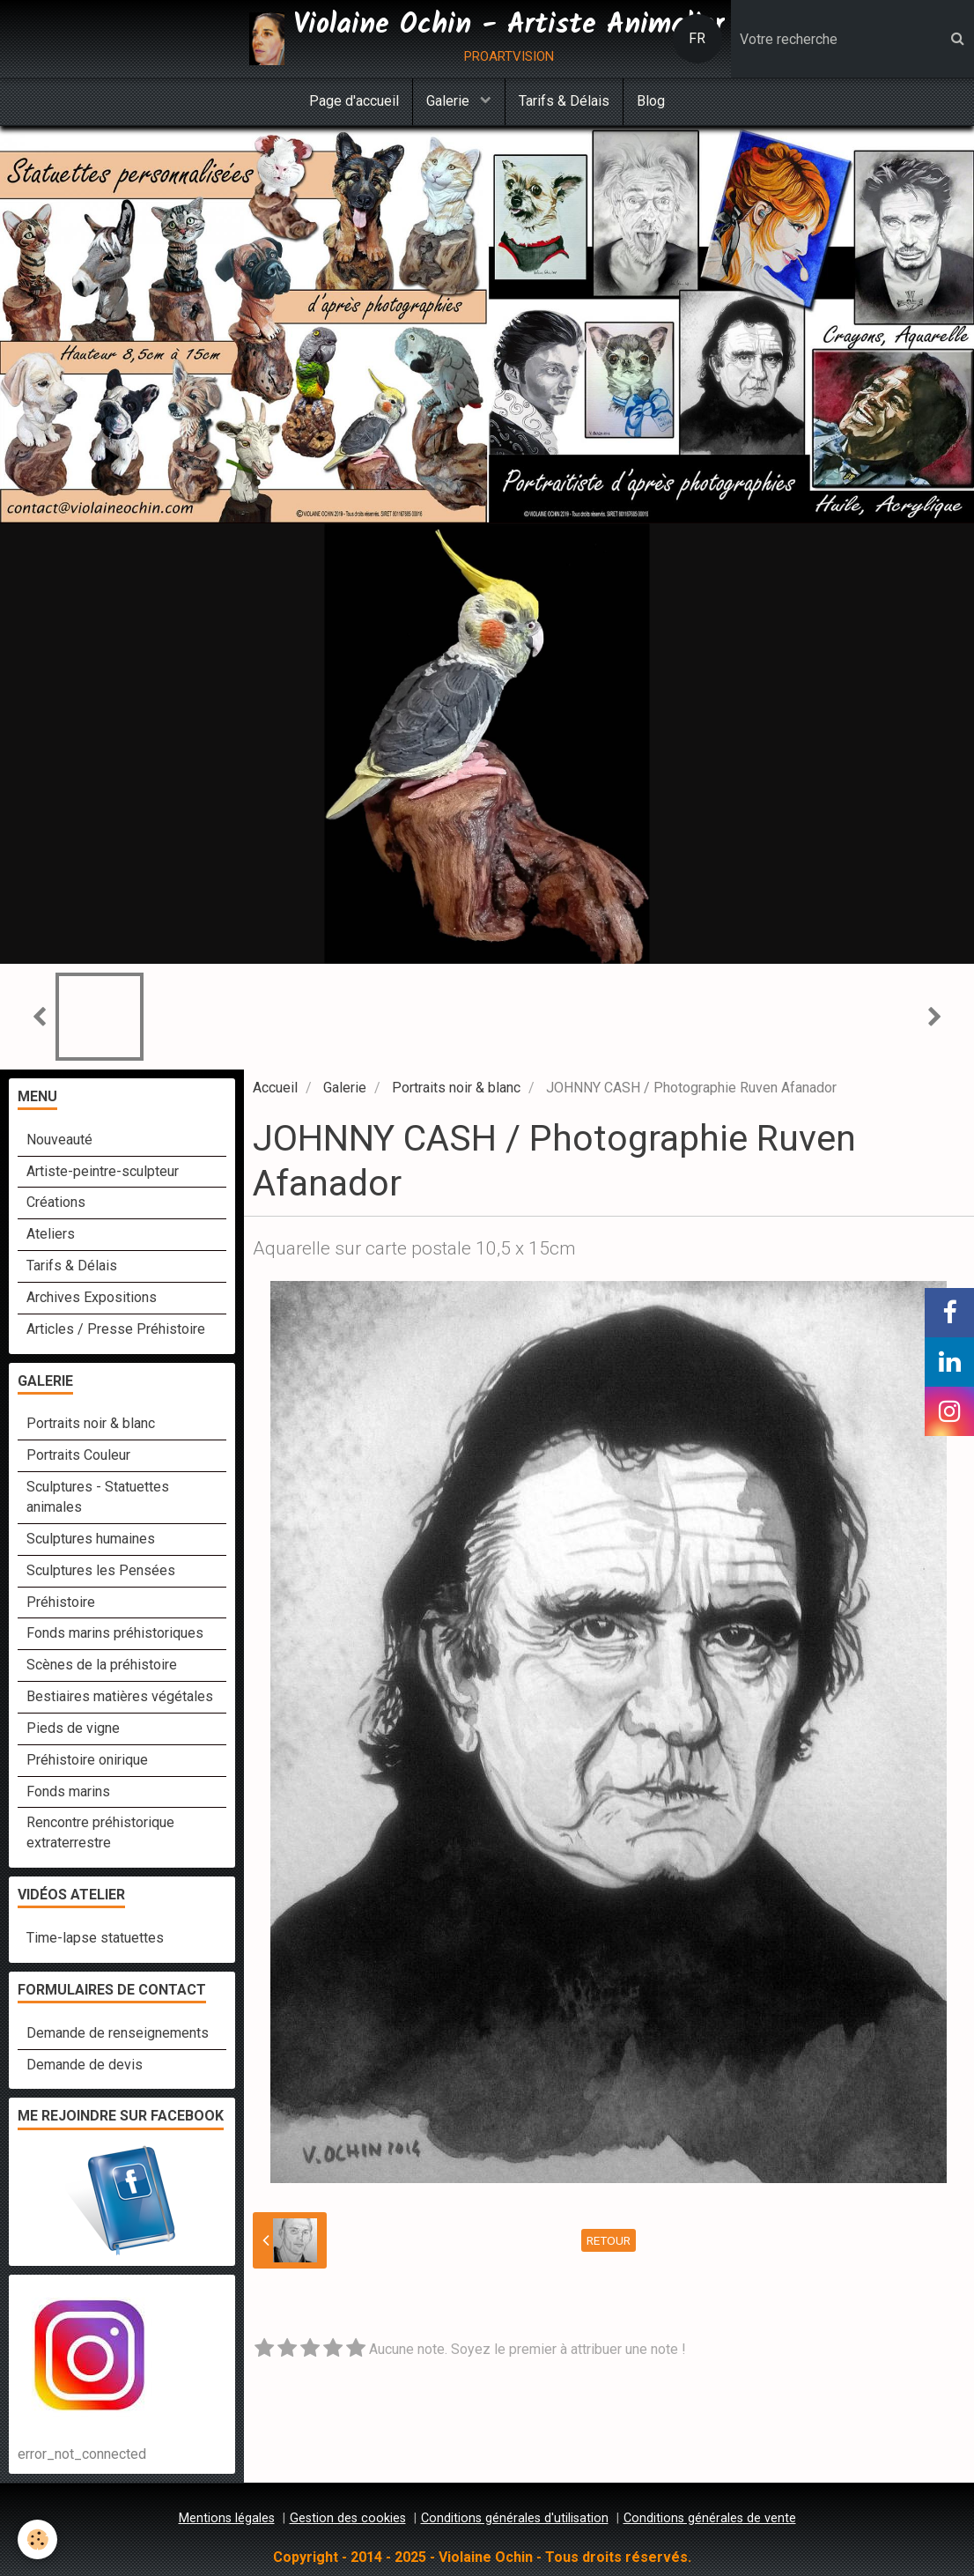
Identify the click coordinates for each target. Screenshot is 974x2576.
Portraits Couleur (78, 1455)
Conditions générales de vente (710, 2518)
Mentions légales (227, 2518)
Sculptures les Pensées (100, 1570)
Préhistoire (60, 1602)
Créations (55, 1202)
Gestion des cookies (348, 2518)
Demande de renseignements (117, 2033)
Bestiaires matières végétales (119, 1696)
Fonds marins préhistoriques (114, 1633)
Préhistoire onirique (87, 1759)
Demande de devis (84, 2064)
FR (697, 38)
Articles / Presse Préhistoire (115, 1329)
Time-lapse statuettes (95, 1937)
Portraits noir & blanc (456, 1087)
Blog (651, 101)
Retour (609, 2240)
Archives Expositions (91, 1297)
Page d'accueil (354, 101)
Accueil (275, 1087)
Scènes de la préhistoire (101, 1664)
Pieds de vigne (73, 1728)
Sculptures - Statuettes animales (97, 1496)
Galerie (449, 101)
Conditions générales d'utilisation (515, 2518)
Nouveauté (59, 1139)
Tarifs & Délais (564, 101)
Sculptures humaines (90, 1538)
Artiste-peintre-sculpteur (102, 1171)
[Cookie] (37, 2539)
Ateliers (50, 1233)
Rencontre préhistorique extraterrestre (100, 1832)
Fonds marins (68, 1791)
